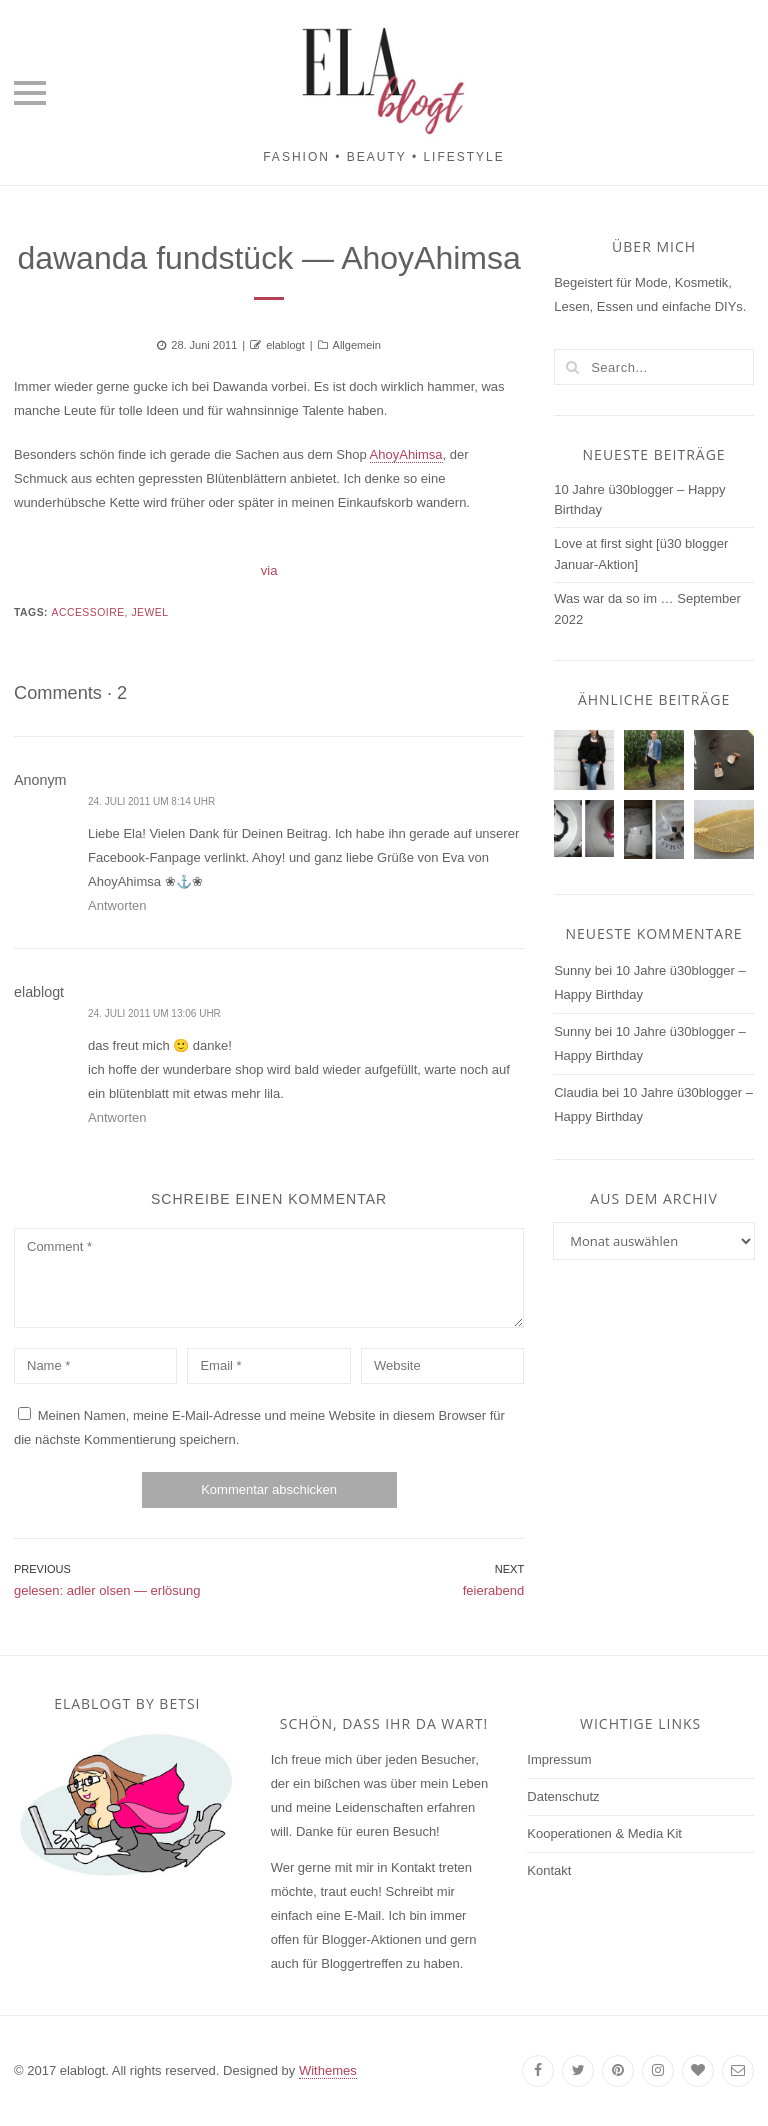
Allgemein (357, 345)
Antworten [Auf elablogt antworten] (117, 1117)
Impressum (559, 1759)
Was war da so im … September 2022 (647, 609)
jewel (149, 612)
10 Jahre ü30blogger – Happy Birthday (639, 500)
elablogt (285, 345)
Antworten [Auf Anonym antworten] (117, 905)
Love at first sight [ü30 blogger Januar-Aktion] (641, 554)
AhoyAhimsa (406, 454)
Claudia (576, 1092)
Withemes (328, 2070)
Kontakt (549, 1870)
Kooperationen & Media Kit (604, 1833)
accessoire (87, 612)
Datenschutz (563, 1796)
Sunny (572, 970)
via (269, 570)
